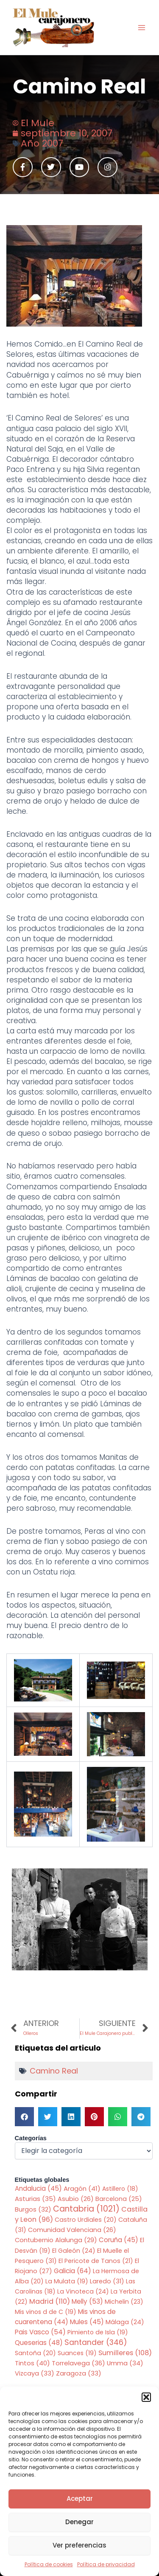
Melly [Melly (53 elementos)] (87, 2301)
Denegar (79, 2521)
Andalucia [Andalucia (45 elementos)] (38, 2188)
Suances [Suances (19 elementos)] (77, 2353)
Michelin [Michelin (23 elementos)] (124, 2301)
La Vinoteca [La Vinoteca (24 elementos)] (83, 2291)
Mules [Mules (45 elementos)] (87, 2321)
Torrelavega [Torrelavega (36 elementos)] (78, 2363)
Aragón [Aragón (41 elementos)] (82, 2188)
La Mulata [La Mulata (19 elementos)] (66, 2281)
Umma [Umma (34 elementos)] (125, 2363)
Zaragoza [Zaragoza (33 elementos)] (78, 2373)
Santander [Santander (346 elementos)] (95, 2342)
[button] (146, 2397)
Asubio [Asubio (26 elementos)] (76, 2199)
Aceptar (80, 2498)
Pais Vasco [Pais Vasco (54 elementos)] (40, 2332)
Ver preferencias (79, 2545)
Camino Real (54, 2070)
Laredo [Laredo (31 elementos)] (107, 2281)
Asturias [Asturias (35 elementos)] (35, 2198)
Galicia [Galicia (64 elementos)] (72, 2270)
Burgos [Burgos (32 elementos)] (33, 2209)
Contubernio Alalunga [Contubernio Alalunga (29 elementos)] (56, 2240)
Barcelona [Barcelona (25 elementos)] (118, 2199)
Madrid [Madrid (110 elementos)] (49, 2301)
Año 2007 (42, 143)
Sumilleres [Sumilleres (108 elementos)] (125, 2353)
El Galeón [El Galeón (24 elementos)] (73, 2250)
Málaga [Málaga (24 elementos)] (125, 2322)
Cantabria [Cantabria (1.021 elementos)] (86, 2209)
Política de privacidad (106, 2564)
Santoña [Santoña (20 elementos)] (35, 2353)
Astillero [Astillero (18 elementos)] (120, 2188)
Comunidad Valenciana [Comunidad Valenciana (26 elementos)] (72, 2230)
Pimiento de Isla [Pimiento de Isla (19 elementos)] (97, 2332)
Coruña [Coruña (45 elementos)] (118, 2239)
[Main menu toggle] (142, 28)
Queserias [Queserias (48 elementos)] (39, 2342)
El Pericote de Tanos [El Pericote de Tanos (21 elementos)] (96, 2261)
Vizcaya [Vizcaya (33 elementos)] (34, 2373)
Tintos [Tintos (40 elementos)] (32, 2363)
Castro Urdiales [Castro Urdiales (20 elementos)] (86, 2219)
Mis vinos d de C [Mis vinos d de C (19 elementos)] (45, 2312)
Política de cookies (49, 2564)
